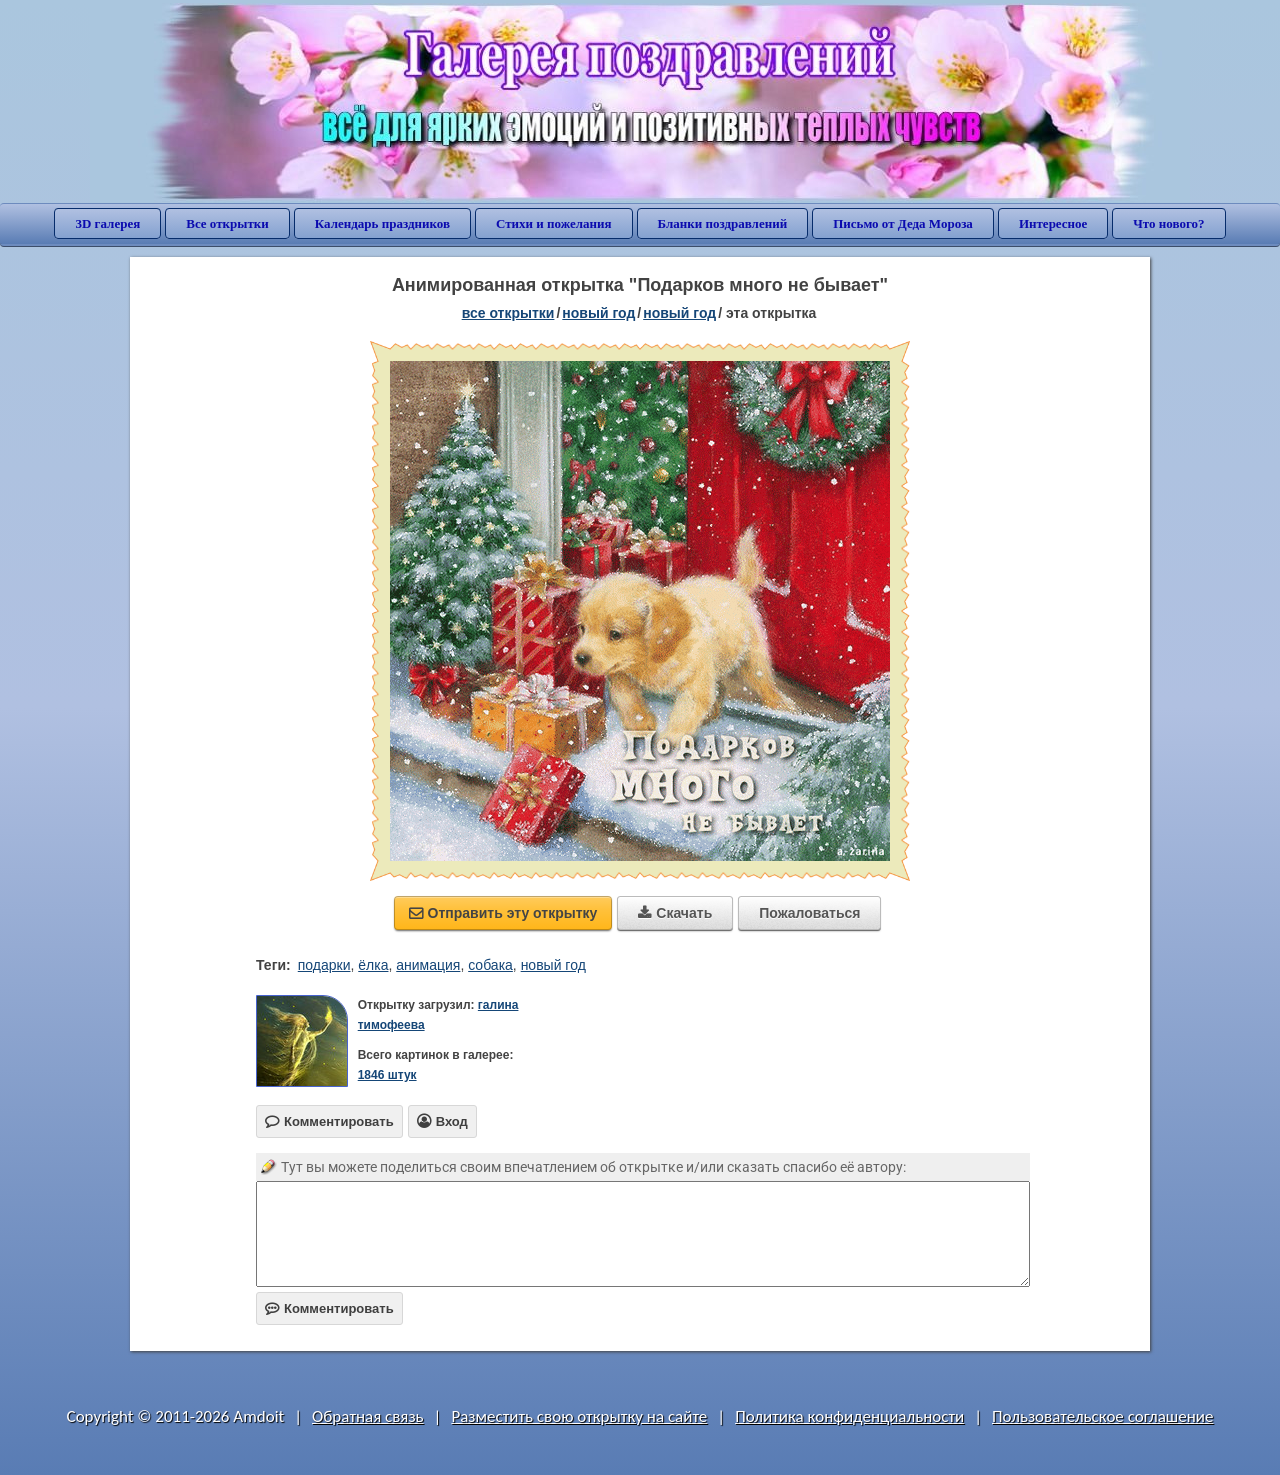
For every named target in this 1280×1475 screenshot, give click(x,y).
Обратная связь (368, 1416)
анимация (428, 965)
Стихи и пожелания (554, 223)
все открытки (508, 313)
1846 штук (387, 1075)
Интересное (1053, 223)
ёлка (373, 965)
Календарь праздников (382, 223)
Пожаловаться (809, 913)
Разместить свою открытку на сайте (579, 1416)
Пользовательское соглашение (1102, 1416)
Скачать (675, 913)
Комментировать (329, 1308)
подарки (324, 965)
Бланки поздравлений (723, 223)
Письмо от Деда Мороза (903, 223)
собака (490, 965)
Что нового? (1168, 223)
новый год (598, 313)
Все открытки (227, 223)
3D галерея (107, 223)
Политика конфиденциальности (849, 1416)
